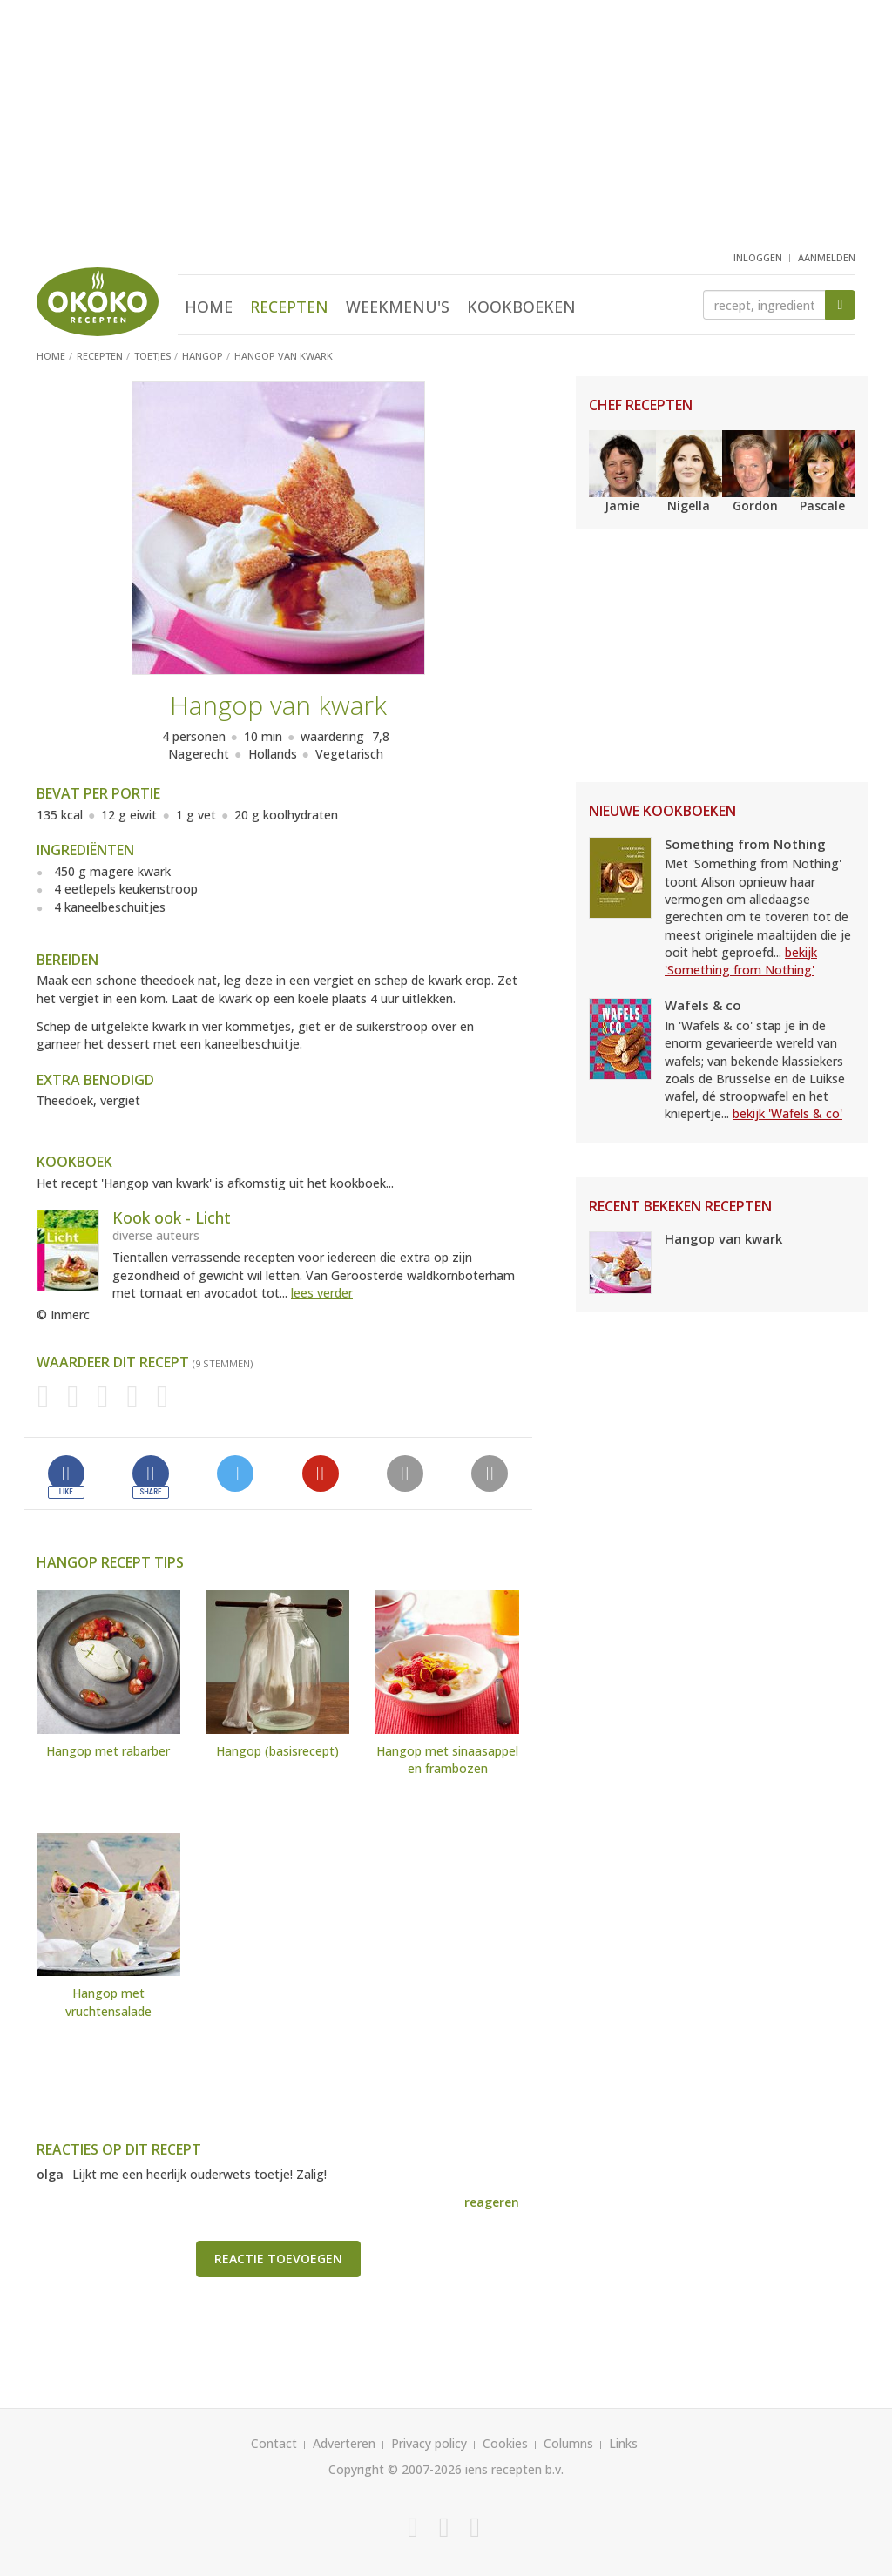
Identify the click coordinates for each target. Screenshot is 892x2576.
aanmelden (826, 257)
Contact (274, 2443)
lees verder (322, 1293)
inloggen (757, 257)
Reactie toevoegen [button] (278, 2258)
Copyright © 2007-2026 (395, 2469)
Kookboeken (521, 306)
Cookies (505, 2443)
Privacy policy (429, 2443)
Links (623, 2443)
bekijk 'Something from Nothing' (741, 961)
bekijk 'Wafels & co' (787, 1113)
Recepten (289, 306)
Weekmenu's (397, 306)
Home (209, 306)
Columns (568, 2443)
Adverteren (344, 2443)
